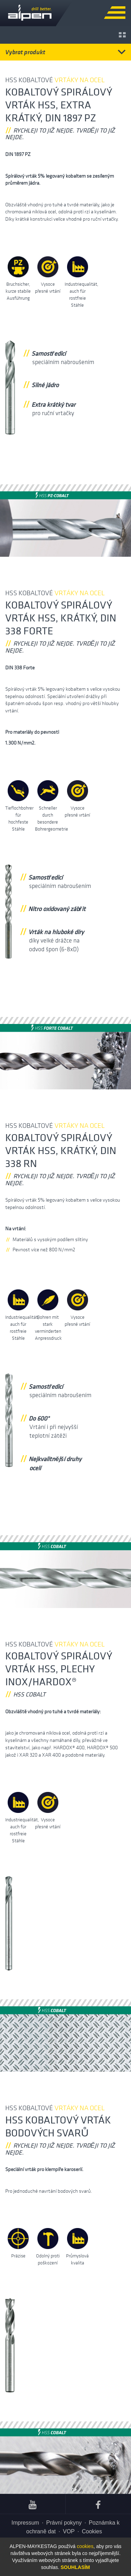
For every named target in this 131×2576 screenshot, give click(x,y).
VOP (69, 2531)
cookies (85, 2546)
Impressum (25, 2523)
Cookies (92, 2531)
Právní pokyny (63, 2523)
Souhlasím (75, 2567)
